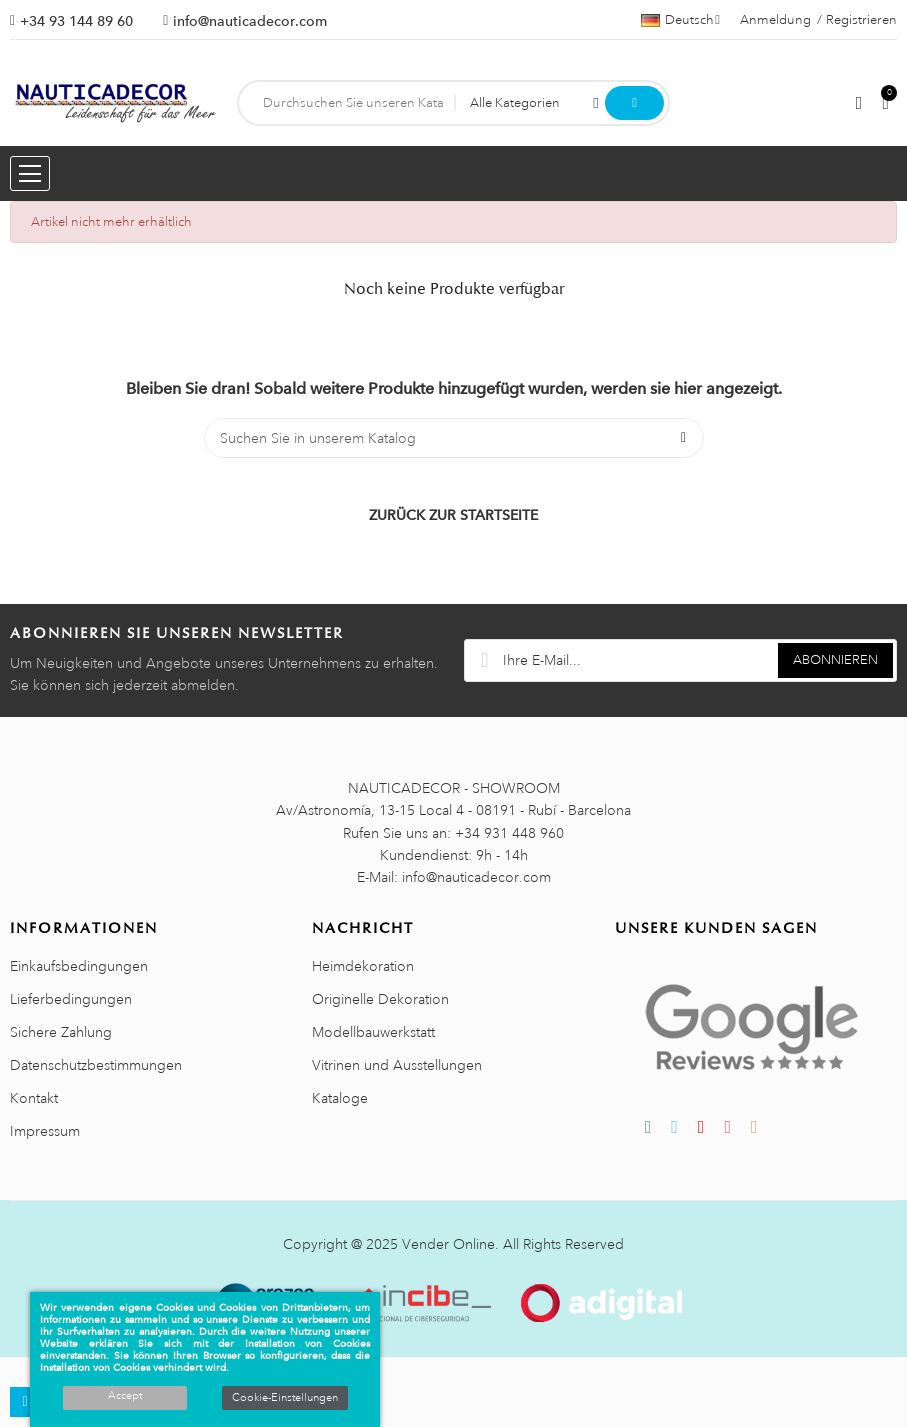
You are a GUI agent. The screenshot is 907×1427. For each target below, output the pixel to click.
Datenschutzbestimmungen (96, 1065)
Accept (125, 1396)
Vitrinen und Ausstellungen (397, 1065)
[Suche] (454, 438)
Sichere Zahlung (61, 1032)
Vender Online (448, 1244)
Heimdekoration (363, 966)
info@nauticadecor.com (250, 21)
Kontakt (34, 1098)
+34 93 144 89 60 (76, 21)
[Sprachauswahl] (680, 20)
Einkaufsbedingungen (79, 966)
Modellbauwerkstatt (373, 1032)
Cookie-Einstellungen (285, 1398)
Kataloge (340, 1098)
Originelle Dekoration (380, 999)
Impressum (45, 1131)
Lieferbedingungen (71, 999)
